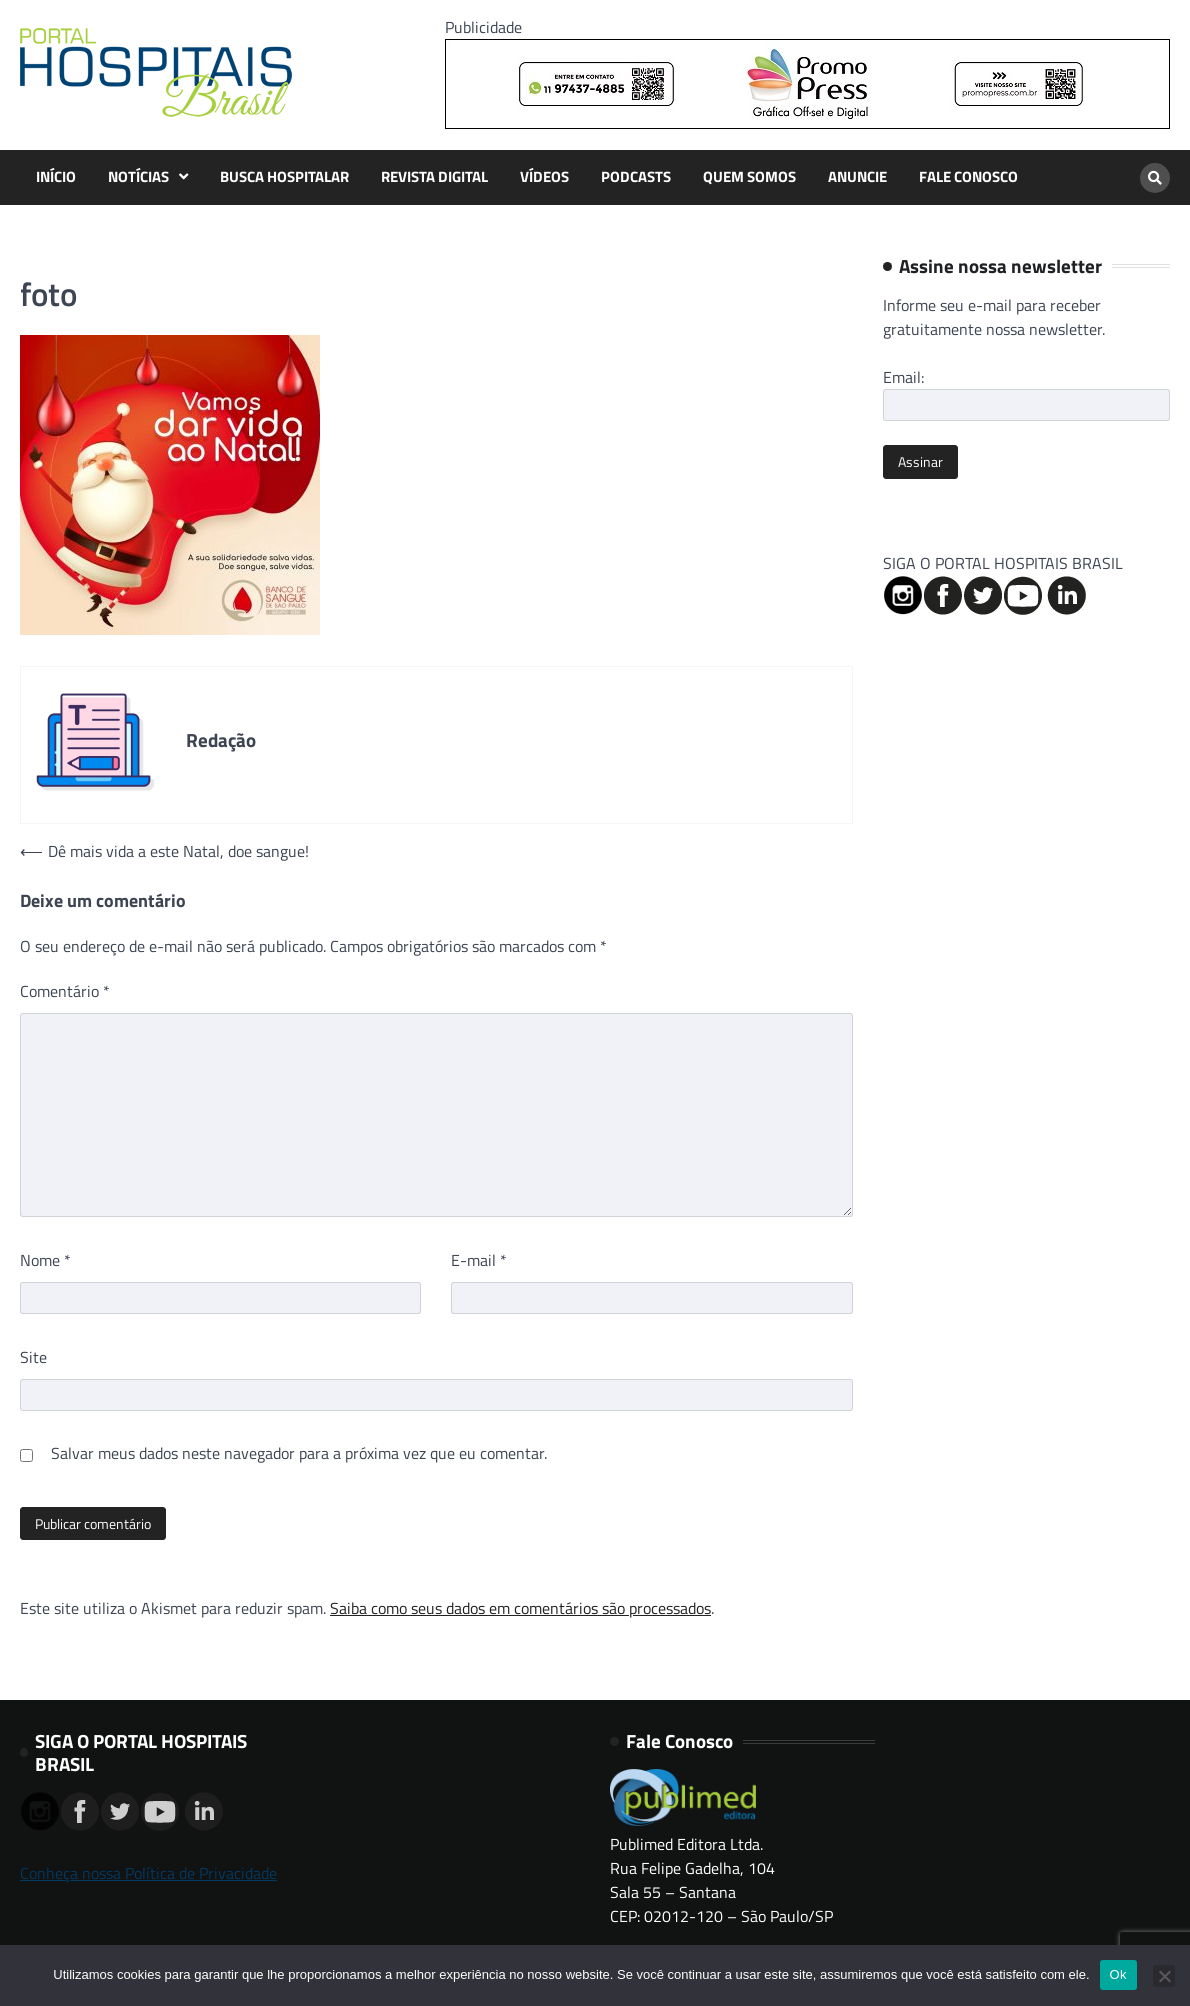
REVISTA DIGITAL (434, 177)
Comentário (65, 991)
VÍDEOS (544, 177)
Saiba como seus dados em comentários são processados (520, 1608)
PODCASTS (636, 177)
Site (33, 1357)
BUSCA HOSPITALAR (284, 177)
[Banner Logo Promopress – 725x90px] (807, 123)
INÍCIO (56, 177)
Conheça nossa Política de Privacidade (148, 1873)
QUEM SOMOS (749, 177)
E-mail (479, 1260)
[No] (1164, 1976)
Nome (45, 1260)
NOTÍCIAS (138, 177)
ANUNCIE (857, 177)
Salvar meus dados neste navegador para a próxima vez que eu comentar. (299, 1453)
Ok (1118, 1974)
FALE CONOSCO (968, 177)
